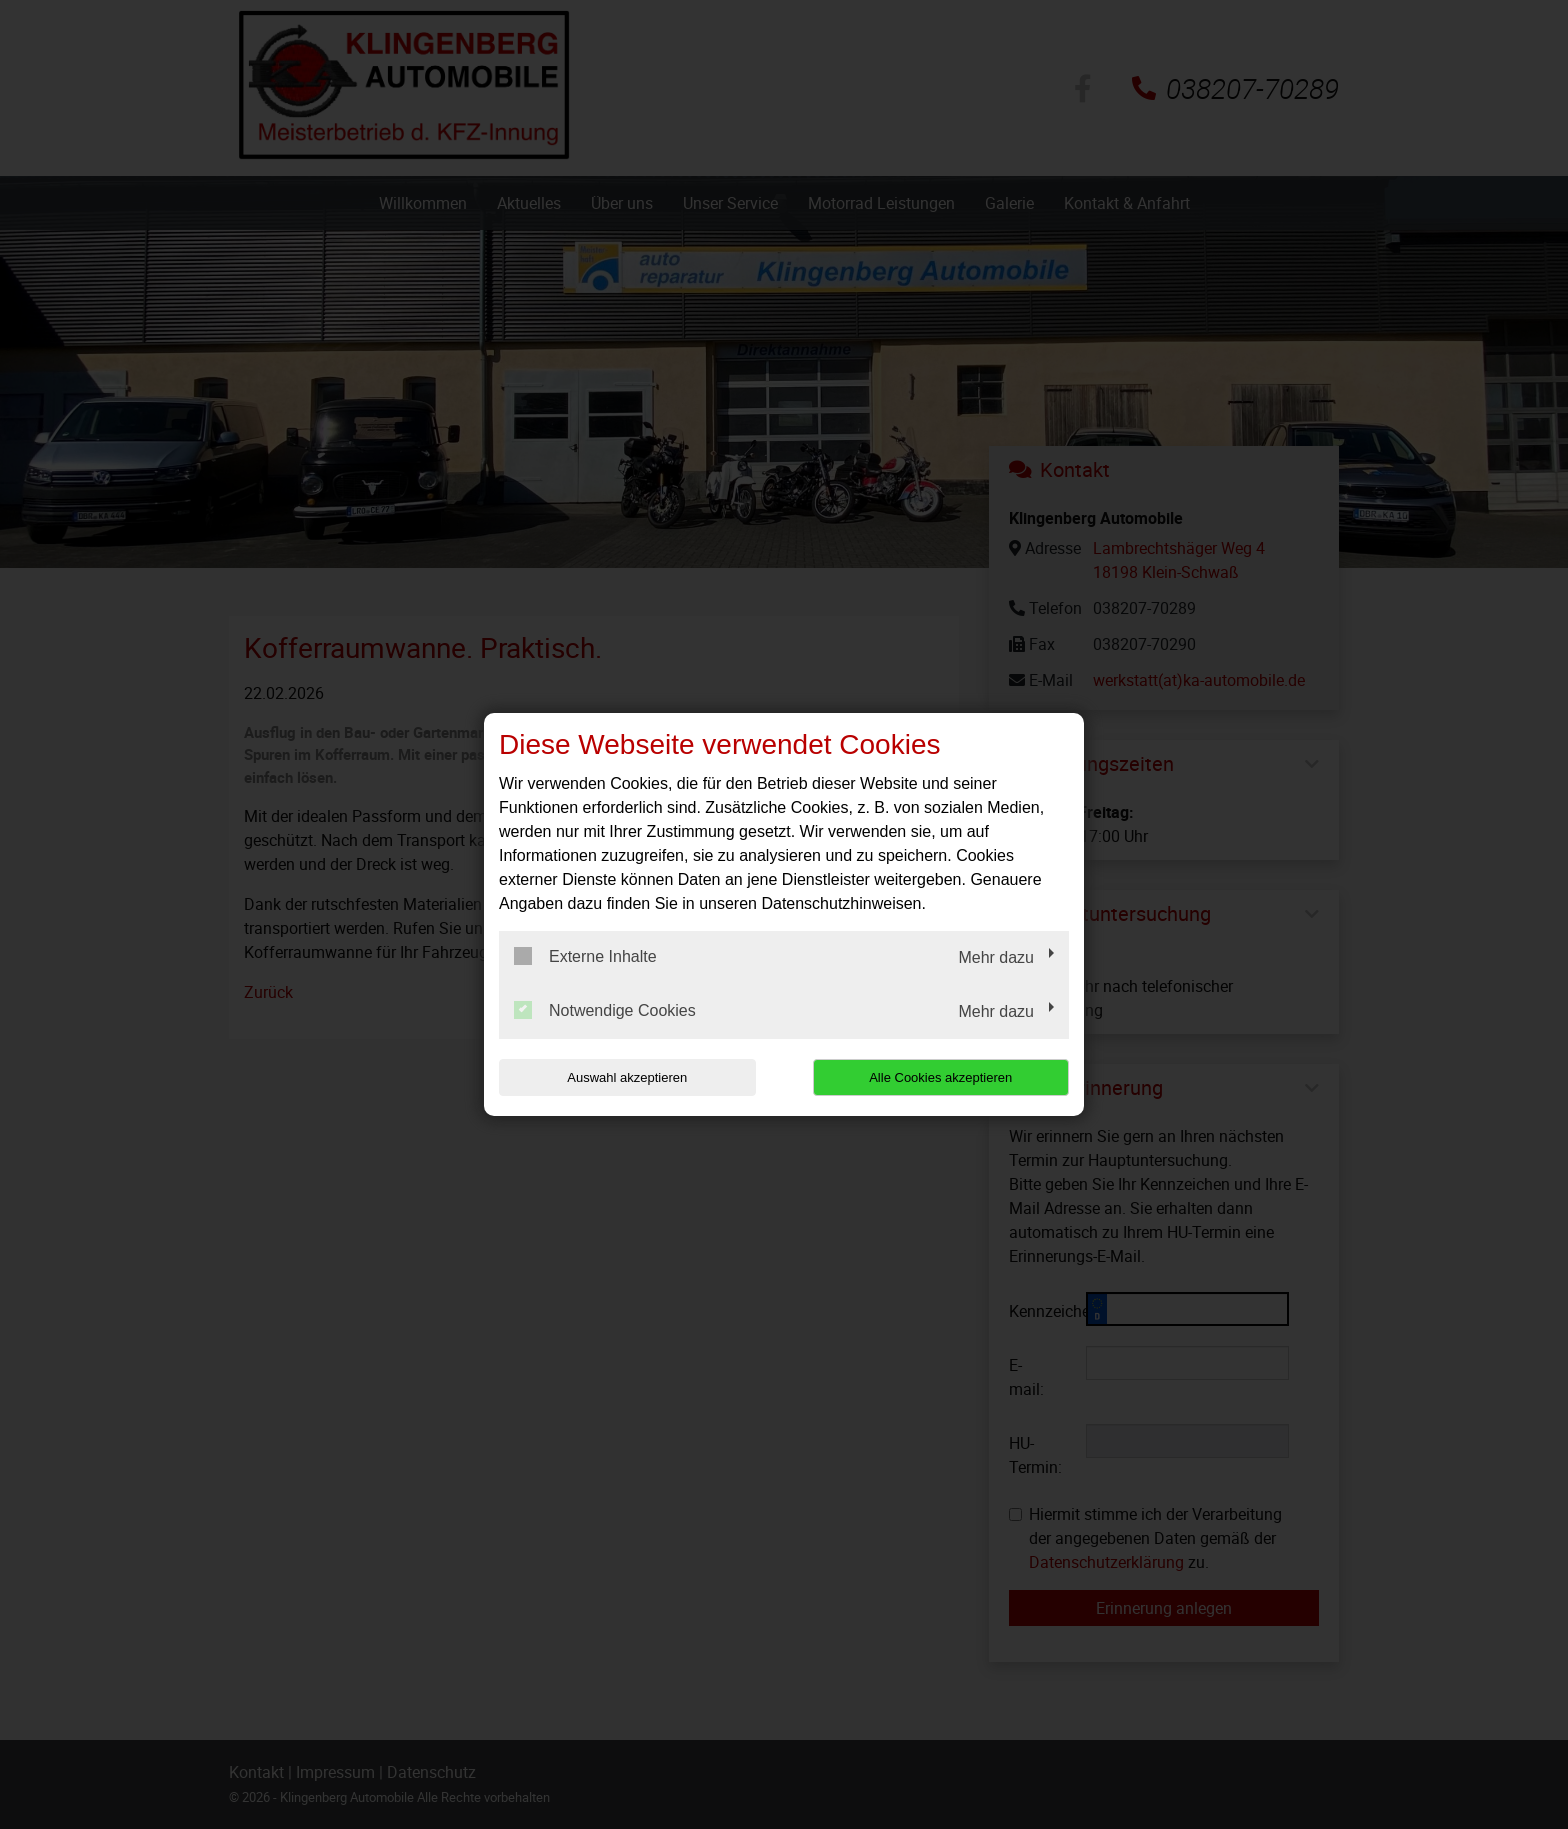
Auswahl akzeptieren (627, 1077)
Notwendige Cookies (605, 1010)
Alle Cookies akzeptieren (940, 1077)
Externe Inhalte (585, 956)
